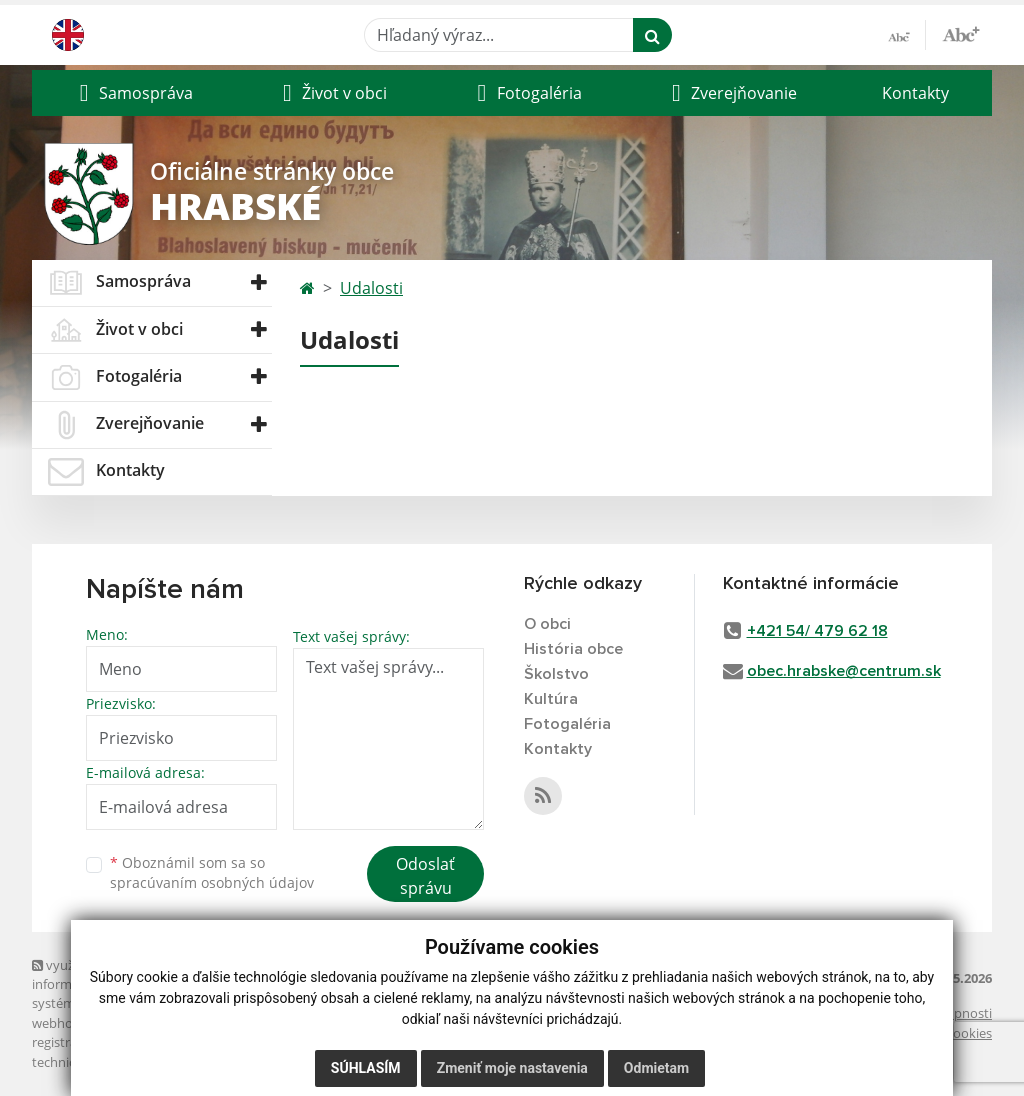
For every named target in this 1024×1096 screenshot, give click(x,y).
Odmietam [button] (656, 1068)
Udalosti (371, 288)
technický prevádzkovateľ (108, 1062)
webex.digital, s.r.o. (164, 1023)
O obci (547, 624)
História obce (573, 649)
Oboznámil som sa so (212, 873)
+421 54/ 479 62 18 (817, 631)
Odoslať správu (425, 876)
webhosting (67, 1023)
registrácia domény (88, 1042)
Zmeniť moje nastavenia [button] (512, 1068)
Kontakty (915, 93)
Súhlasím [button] (366, 1068)
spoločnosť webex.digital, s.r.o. (241, 1042)
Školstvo (556, 674)
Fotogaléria (567, 724)
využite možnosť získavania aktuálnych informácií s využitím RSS (155, 974)
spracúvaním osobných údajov (212, 882)
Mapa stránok (194, 1003)
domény (250, 1023)
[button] (133, 93)
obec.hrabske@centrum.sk (844, 671)
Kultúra (551, 699)
